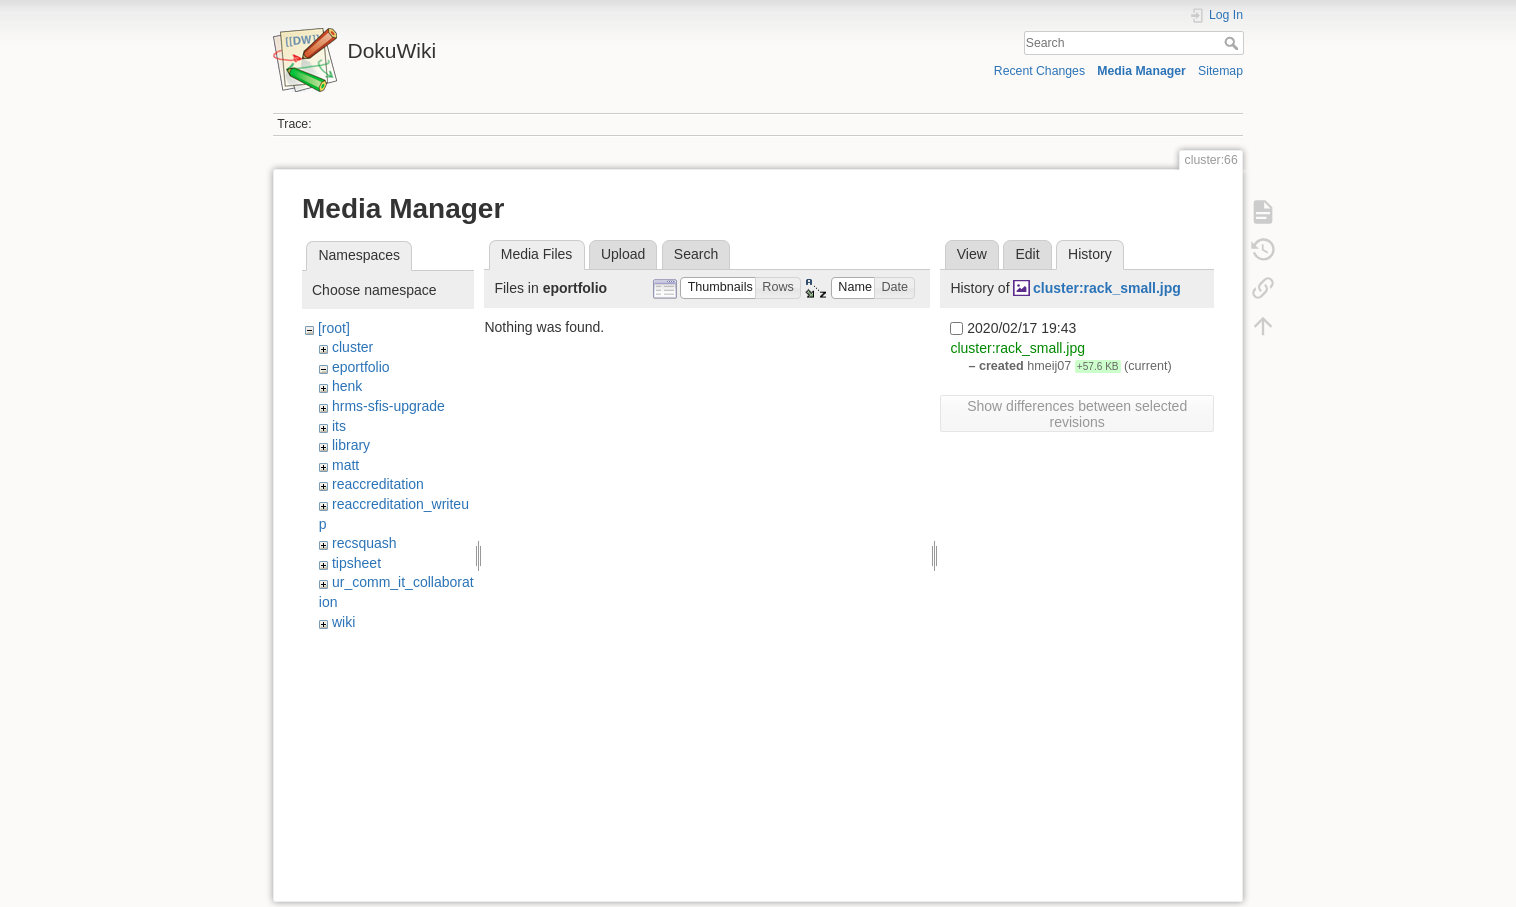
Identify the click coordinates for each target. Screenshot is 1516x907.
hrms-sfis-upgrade (388, 406)
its (339, 426)
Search (1233, 43)
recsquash (364, 543)
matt (345, 465)
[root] (334, 328)
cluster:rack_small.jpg (1107, 288)
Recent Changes (1039, 71)
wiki (343, 622)
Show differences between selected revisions (1077, 414)
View (972, 254)
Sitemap (1220, 71)
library (351, 445)
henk (347, 386)
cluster (352, 347)
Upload (623, 254)
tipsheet (356, 563)
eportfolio (361, 367)
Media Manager (1141, 71)
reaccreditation (378, 484)
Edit (1027, 254)
